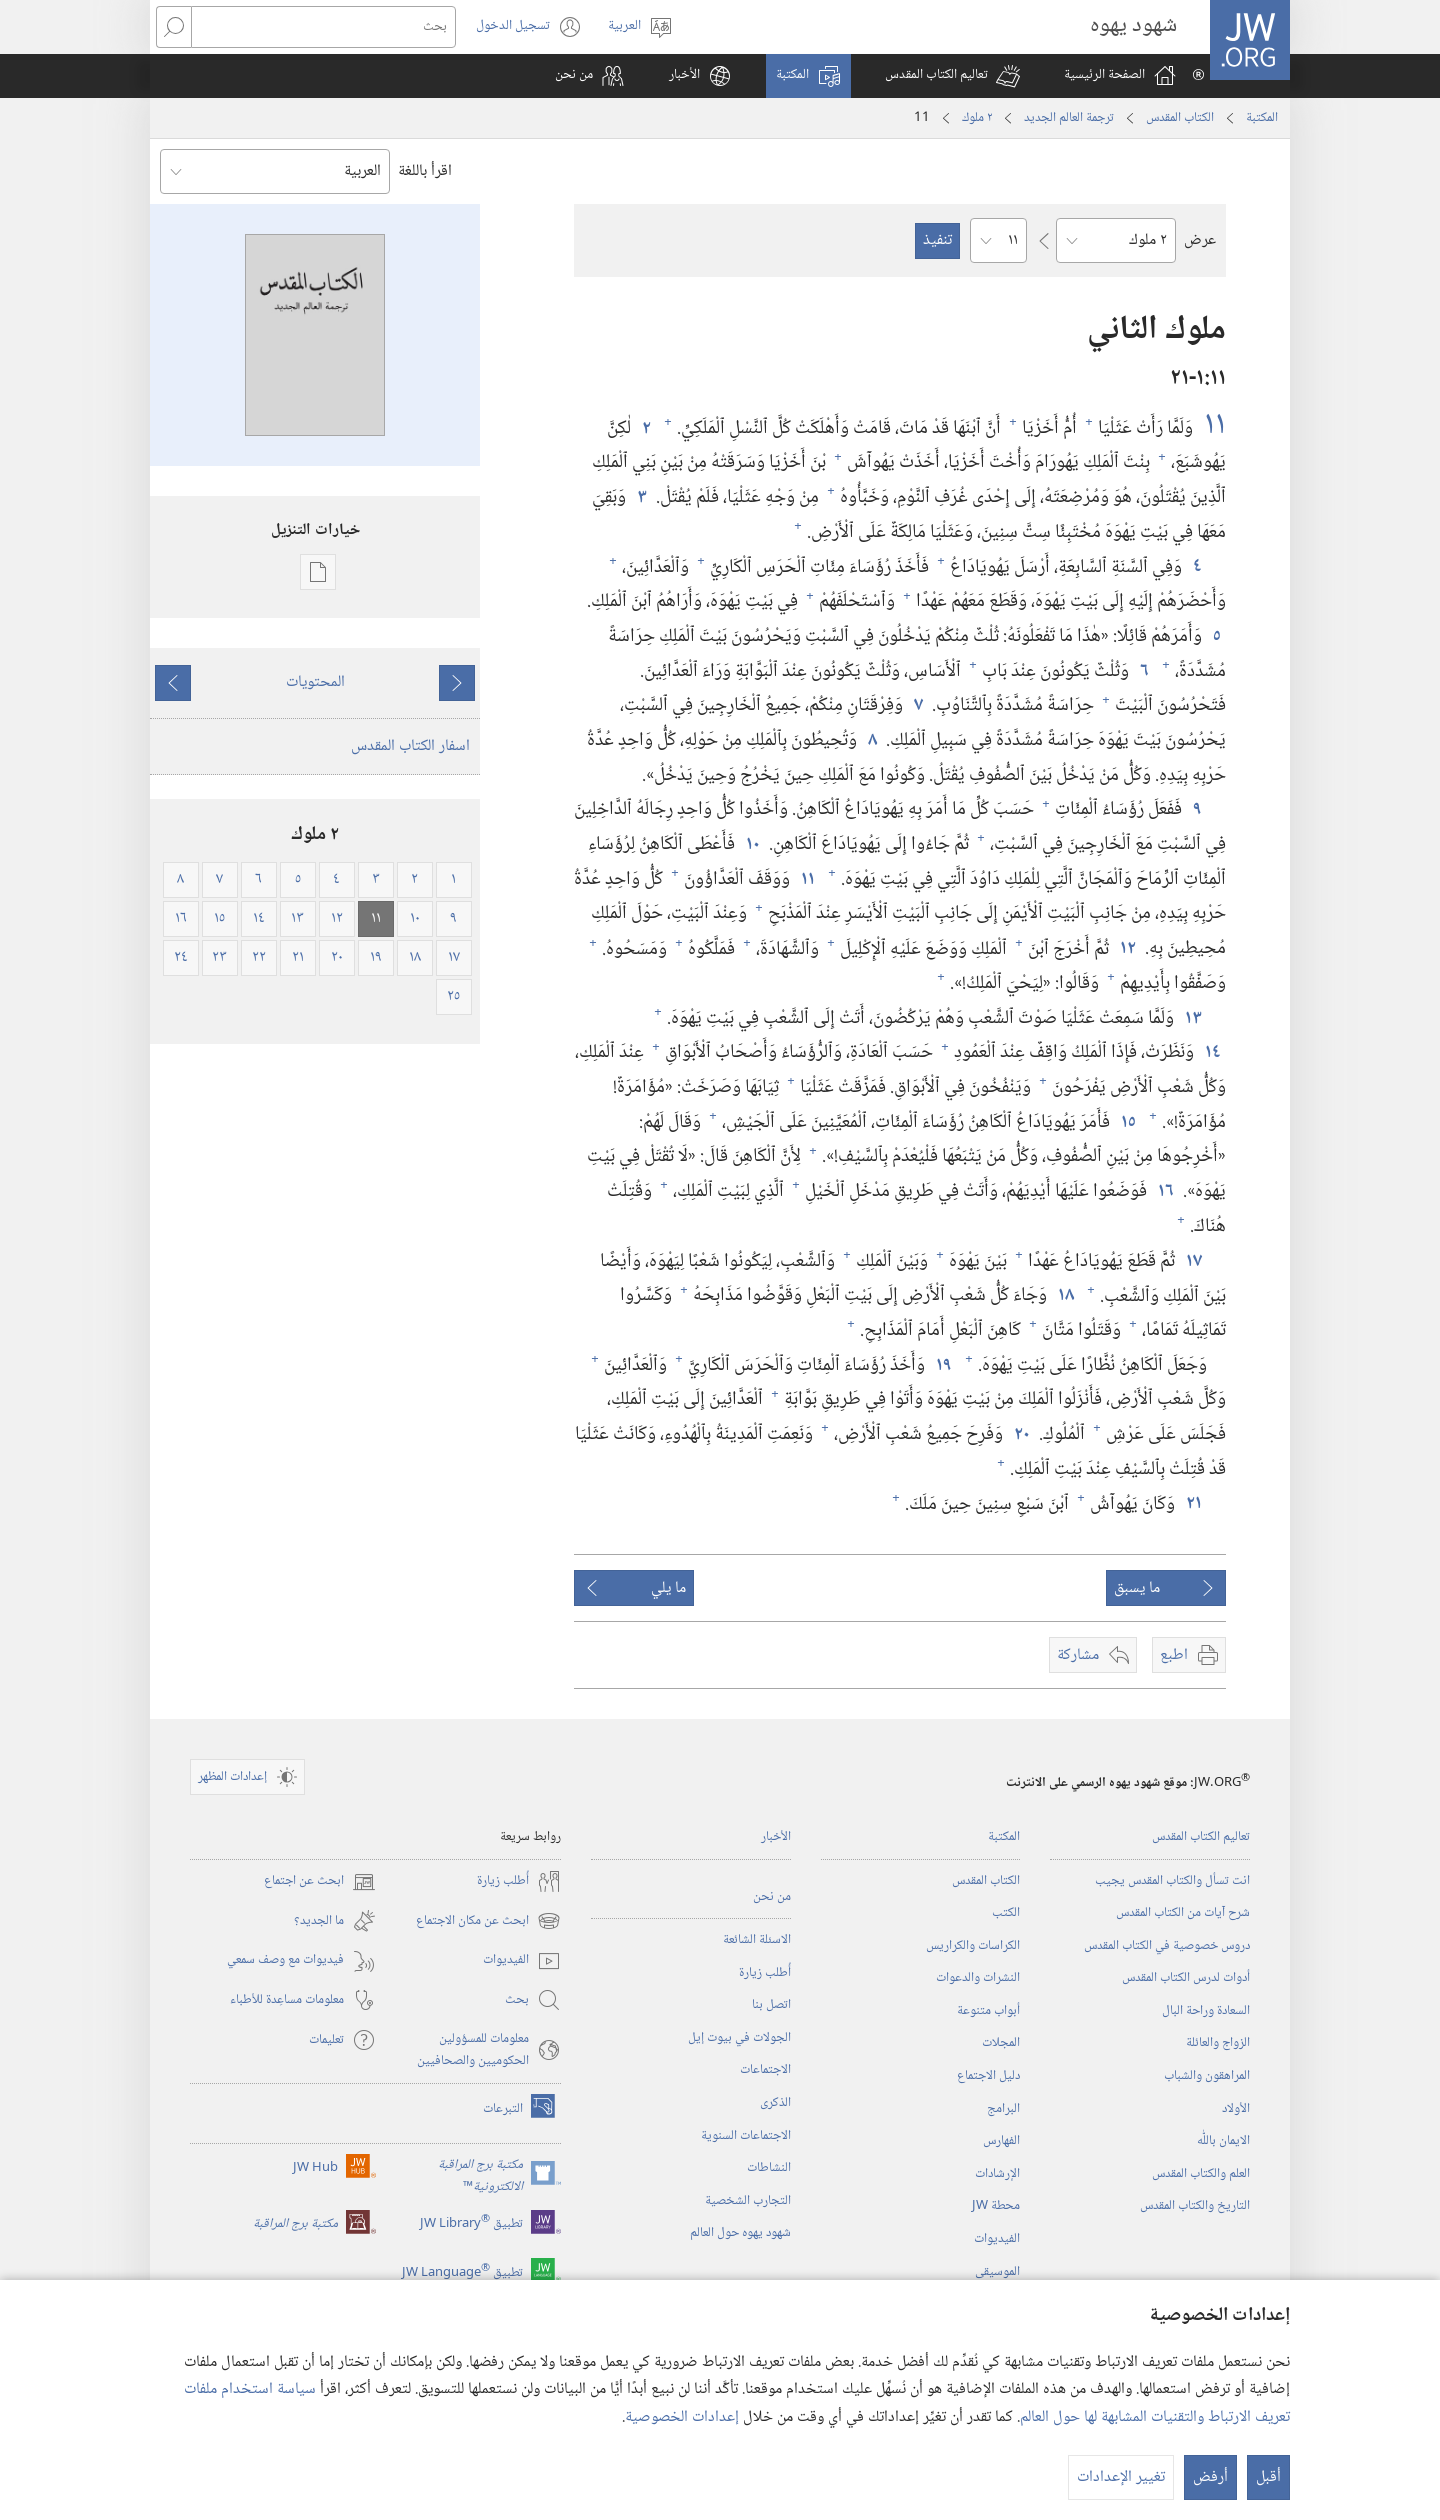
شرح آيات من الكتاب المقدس (1183, 1913)
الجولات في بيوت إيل (739, 2038)
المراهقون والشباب (1207, 2076)
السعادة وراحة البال (1206, 2011)
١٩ (943, 1365)
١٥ (1127, 1122)
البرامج (1003, 2109)
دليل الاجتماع (988, 2076)
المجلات (1001, 2043)
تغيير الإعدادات (1121, 2477)
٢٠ (1021, 1434)
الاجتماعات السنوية (746, 2136)
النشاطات (769, 2168)
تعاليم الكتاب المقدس (1201, 1837)
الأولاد (1236, 2109)
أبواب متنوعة (988, 2011)
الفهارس (1001, 2141)
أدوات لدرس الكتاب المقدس (1186, 1978)
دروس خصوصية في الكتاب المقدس (1167, 1946)
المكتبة (1262, 118)
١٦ (1165, 1191)
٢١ (1193, 1503)
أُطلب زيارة (765, 1973)
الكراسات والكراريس (973, 1946)
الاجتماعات (765, 2070)
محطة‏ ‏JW (996, 2206)
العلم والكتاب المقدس (1201, 2174)
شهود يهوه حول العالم (740, 2233)
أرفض (1210, 2477)
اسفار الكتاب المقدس (410, 746)
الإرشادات (997, 2174)
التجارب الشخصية (748, 2201)
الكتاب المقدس (1180, 118)
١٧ (1193, 1261)
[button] (952, 76)
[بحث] (323, 27)
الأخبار (776, 1837)
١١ (1211, 425)
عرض (1200, 240)
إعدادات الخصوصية (682, 2417)
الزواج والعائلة (1218, 2043)
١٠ (752, 844)
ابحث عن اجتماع (320, 1882)
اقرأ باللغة (425, 171)
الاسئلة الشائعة (757, 1940)
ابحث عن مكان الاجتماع (488, 1921)
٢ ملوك (977, 118)
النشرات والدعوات (978, 1978)
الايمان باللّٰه (1223, 2141)
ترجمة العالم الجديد (1069, 118)
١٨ (1065, 1295)
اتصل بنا (771, 2005)
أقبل (1268, 2477)
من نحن (772, 1897)
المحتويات (315, 682)
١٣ (1192, 1018)
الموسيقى (997, 2272)
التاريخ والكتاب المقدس (1195, 2206)
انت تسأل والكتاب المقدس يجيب (1172, 1881)
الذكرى (775, 2103)
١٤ (1212, 1052)
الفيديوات (997, 2239)
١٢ (1127, 948)
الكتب (1006, 1913)
